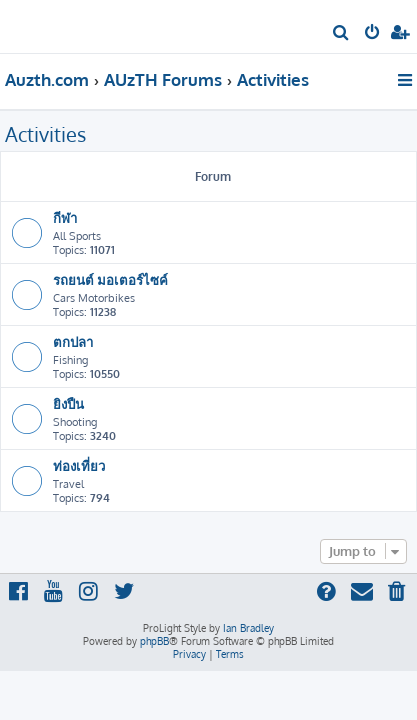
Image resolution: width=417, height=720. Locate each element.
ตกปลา (73, 341)
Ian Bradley (248, 628)
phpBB (154, 641)
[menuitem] (341, 34)
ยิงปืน (68, 403)
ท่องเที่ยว (79, 465)
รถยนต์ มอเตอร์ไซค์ (110, 279)
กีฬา (65, 217)
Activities (45, 134)
